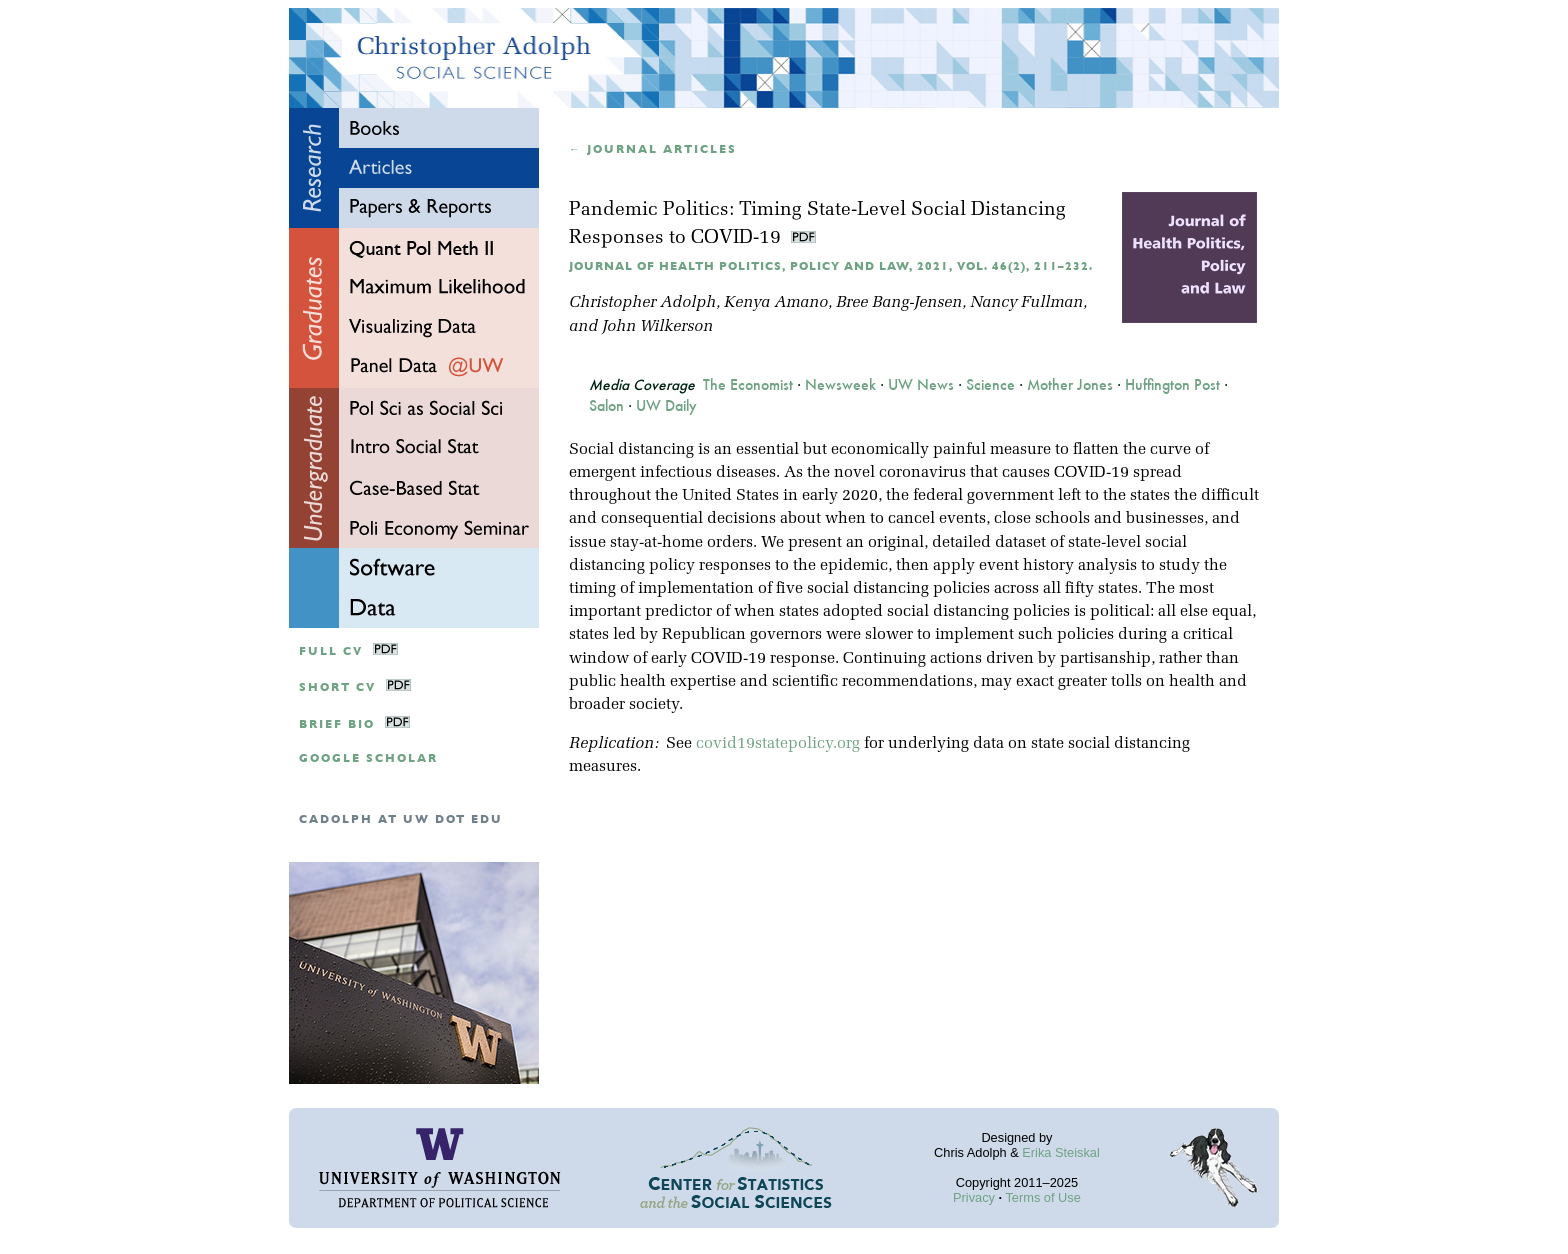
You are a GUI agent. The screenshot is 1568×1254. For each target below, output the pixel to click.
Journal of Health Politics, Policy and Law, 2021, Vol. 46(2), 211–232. (831, 266)
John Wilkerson (657, 327)
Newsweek (840, 385)
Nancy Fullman (1026, 303)
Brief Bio (337, 724)
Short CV (337, 687)
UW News (921, 385)
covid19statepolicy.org (778, 744)
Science (990, 385)
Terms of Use (1042, 1197)
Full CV (331, 651)
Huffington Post (1172, 385)
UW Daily (666, 406)
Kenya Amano (776, 303)
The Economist (748, 385)
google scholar (368, 758)
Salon (606, 406)
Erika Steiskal (1061, 1152)
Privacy (974, 1197)
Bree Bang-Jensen (899, 303)
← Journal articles (653, 149)
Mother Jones (1070, 385)
